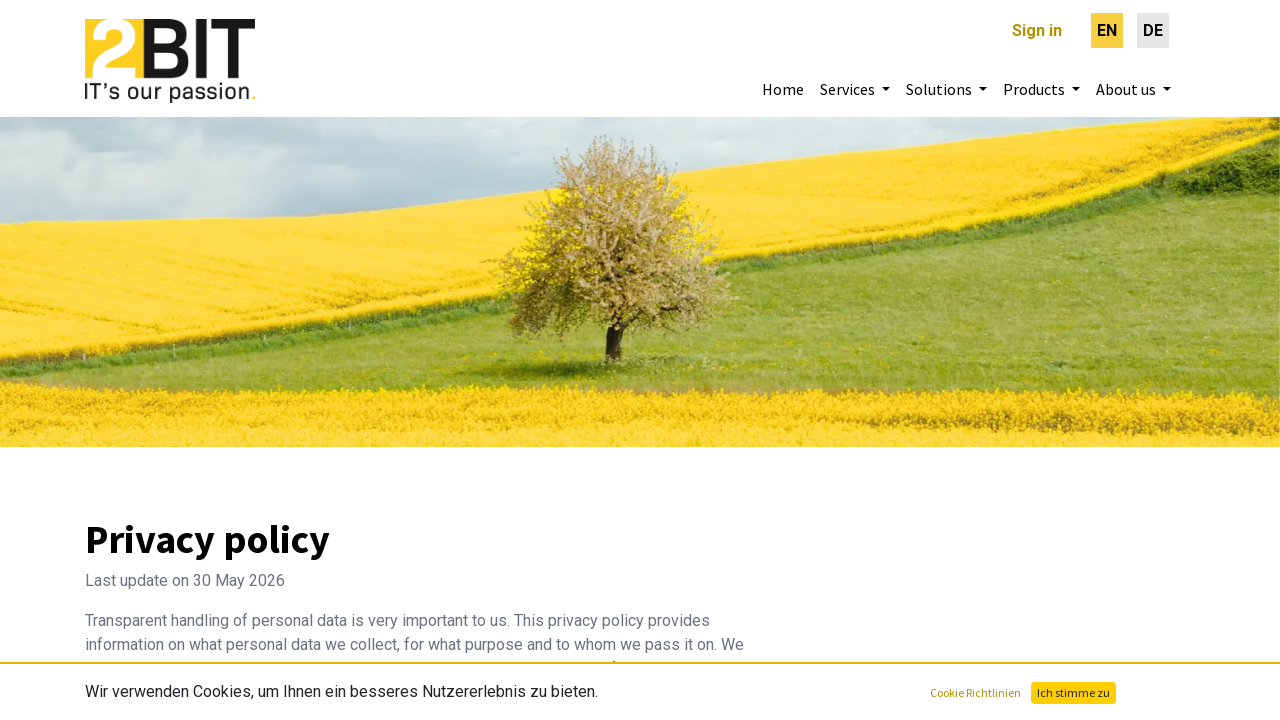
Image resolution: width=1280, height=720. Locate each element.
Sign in (1037, 30)
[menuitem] (1107, 30)
